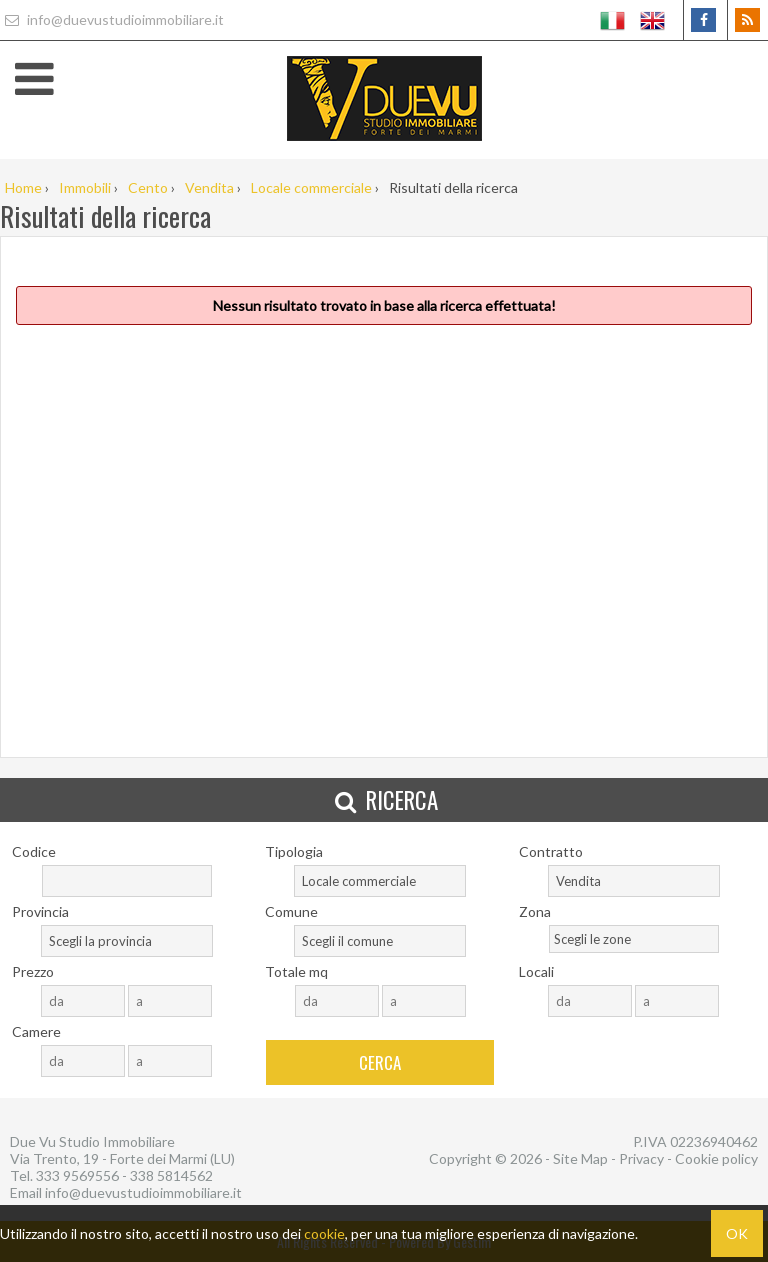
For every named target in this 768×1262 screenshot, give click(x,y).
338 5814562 (171, 1175)
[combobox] (380, 881)
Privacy (641, 1158)
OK (737, 1233)
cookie (324, 1233)
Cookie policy (716, 1158)
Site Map (580, 1158)
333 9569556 (77, 1175)
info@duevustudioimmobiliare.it (112, 19)
